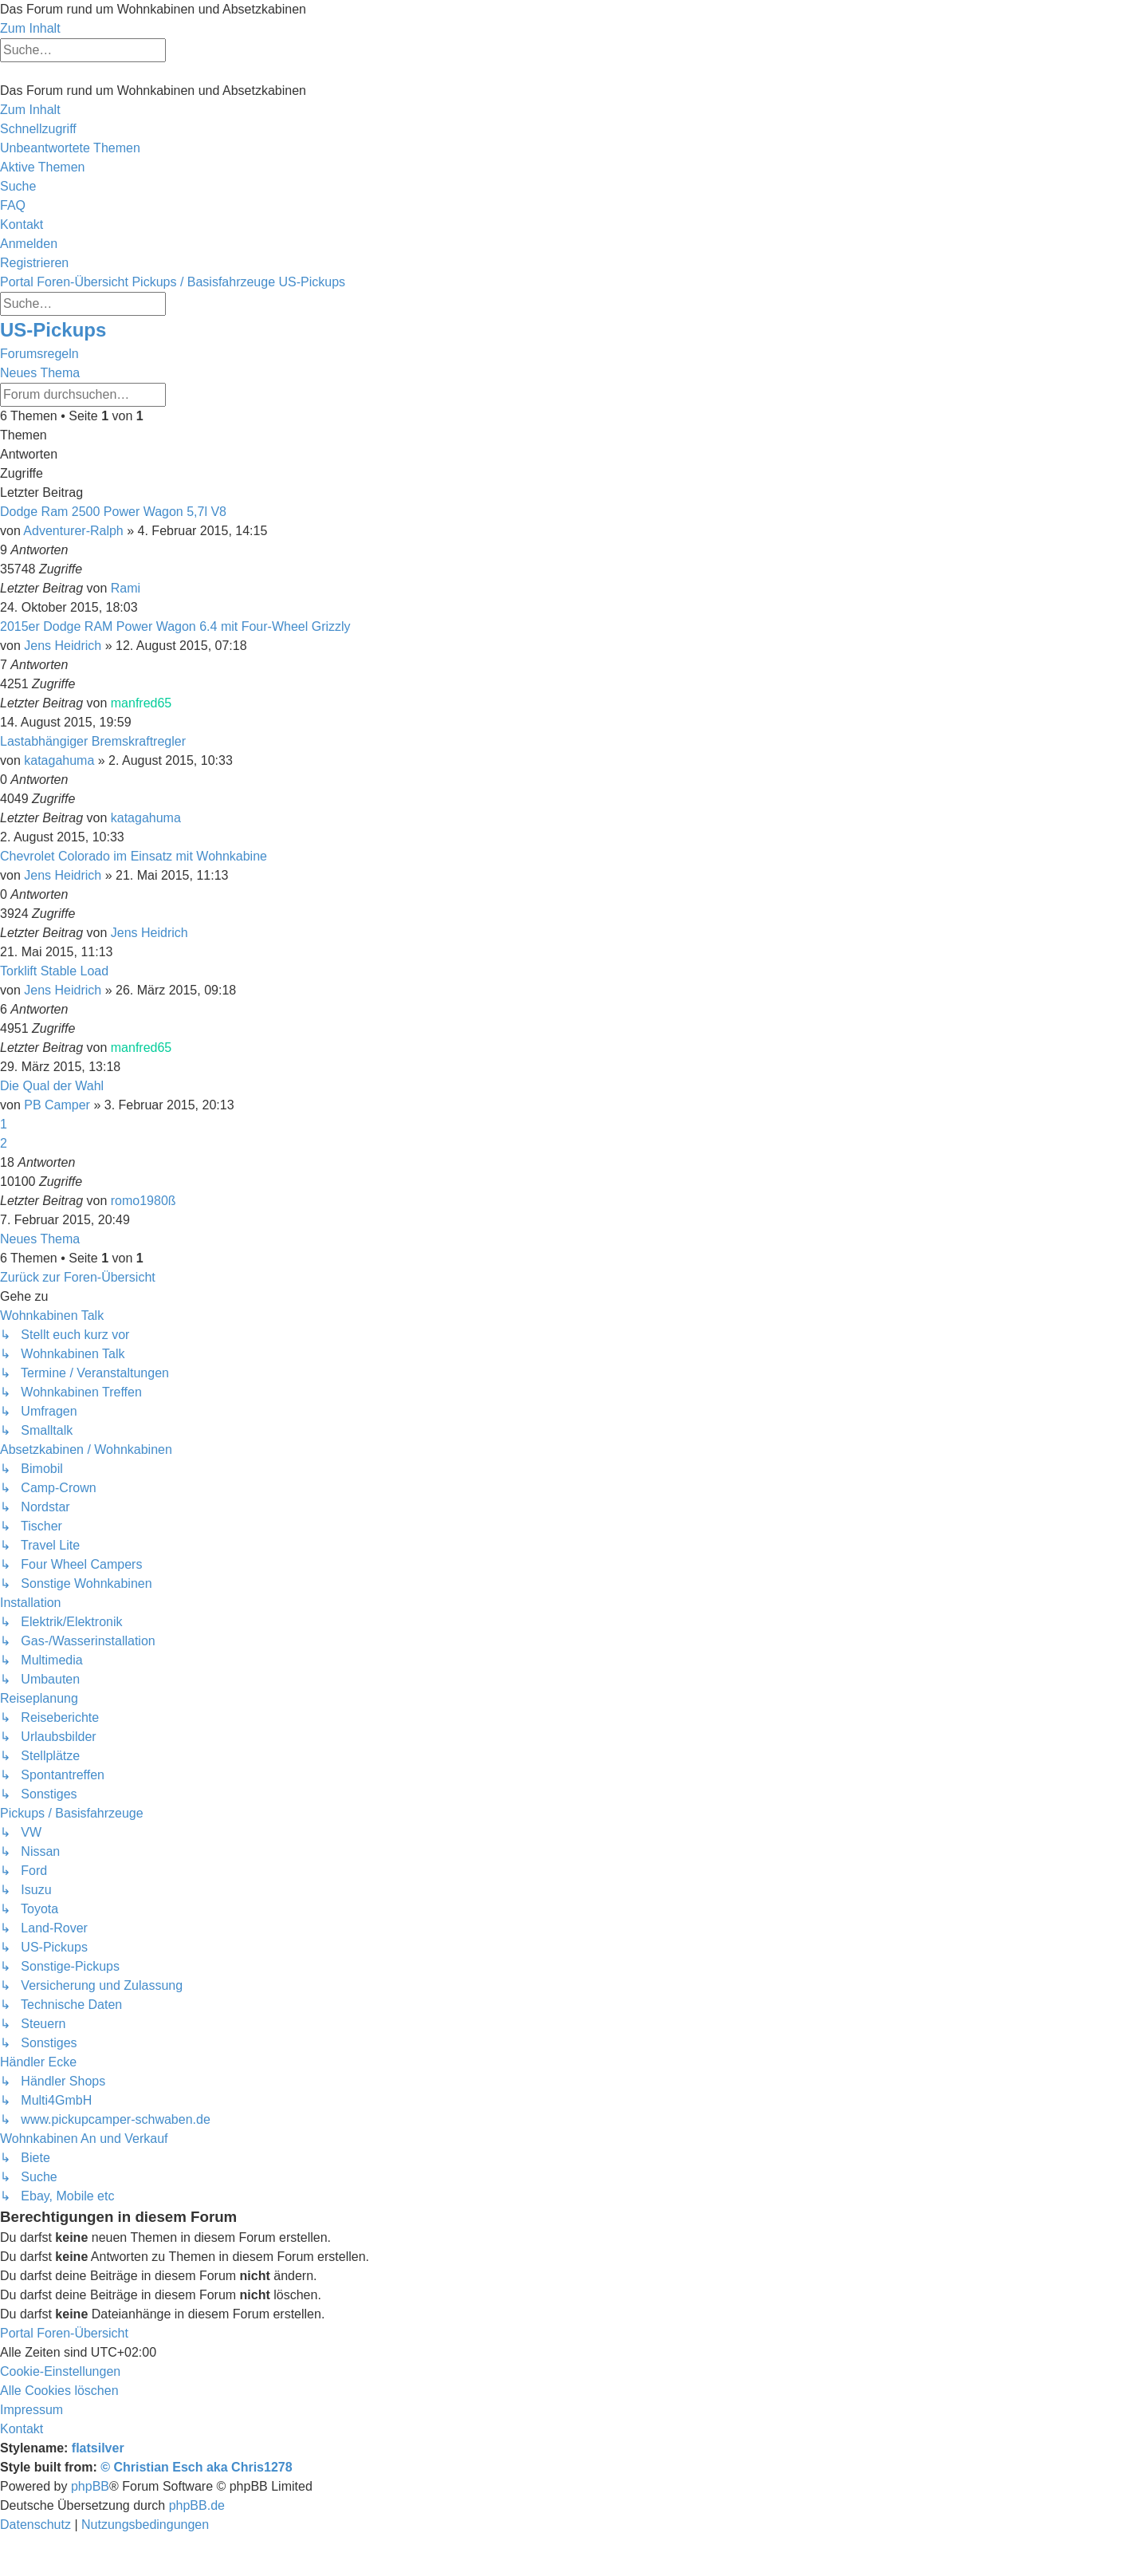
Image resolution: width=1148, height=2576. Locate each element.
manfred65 (141, 703)
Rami (125, 588)
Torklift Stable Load (54, 971)
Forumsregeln (39, 353)
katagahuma (59, 760)
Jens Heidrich (62, 645)
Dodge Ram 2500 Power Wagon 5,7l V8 (113, 511)
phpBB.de (197, 2505)
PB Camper (57, 1105)
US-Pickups (53, 330)
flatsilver (98, 2448)
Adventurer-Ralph (73, 531)
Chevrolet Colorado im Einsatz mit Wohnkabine (133, 856)
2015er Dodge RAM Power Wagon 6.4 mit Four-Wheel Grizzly (175, 626)
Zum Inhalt (30, 28)
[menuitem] (70, 148)
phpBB (90, 2486)
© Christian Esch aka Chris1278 (196, 2467)
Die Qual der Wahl (52, 1086)
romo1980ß (143, 1200)
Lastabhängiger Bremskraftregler (93, 741)
